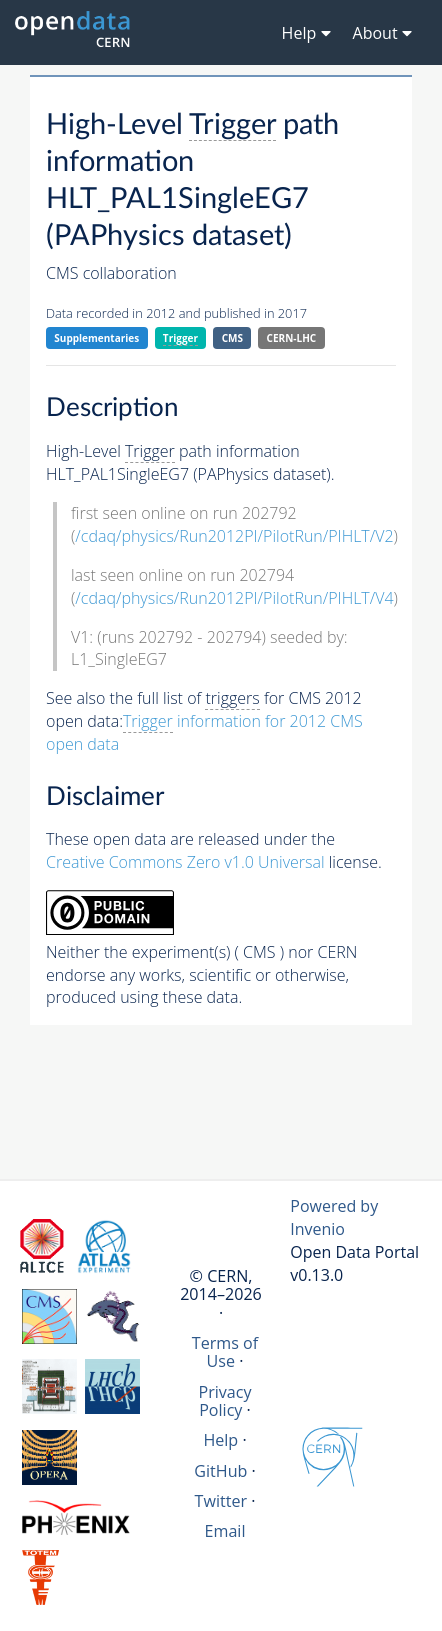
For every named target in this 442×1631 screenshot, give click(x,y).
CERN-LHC (292, 338)
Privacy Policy (224, 1401)
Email (225, 1531)
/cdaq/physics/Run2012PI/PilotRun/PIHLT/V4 (234, 598)
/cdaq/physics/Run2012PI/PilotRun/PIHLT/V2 (234, 536)
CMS (232, 338)
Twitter (221, 1501)
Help (220, 1440)
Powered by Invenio (334, 1217)
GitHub (220, 1471)
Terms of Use (225, 1352)
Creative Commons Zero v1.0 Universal (185, 862)
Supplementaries (96, 338)
